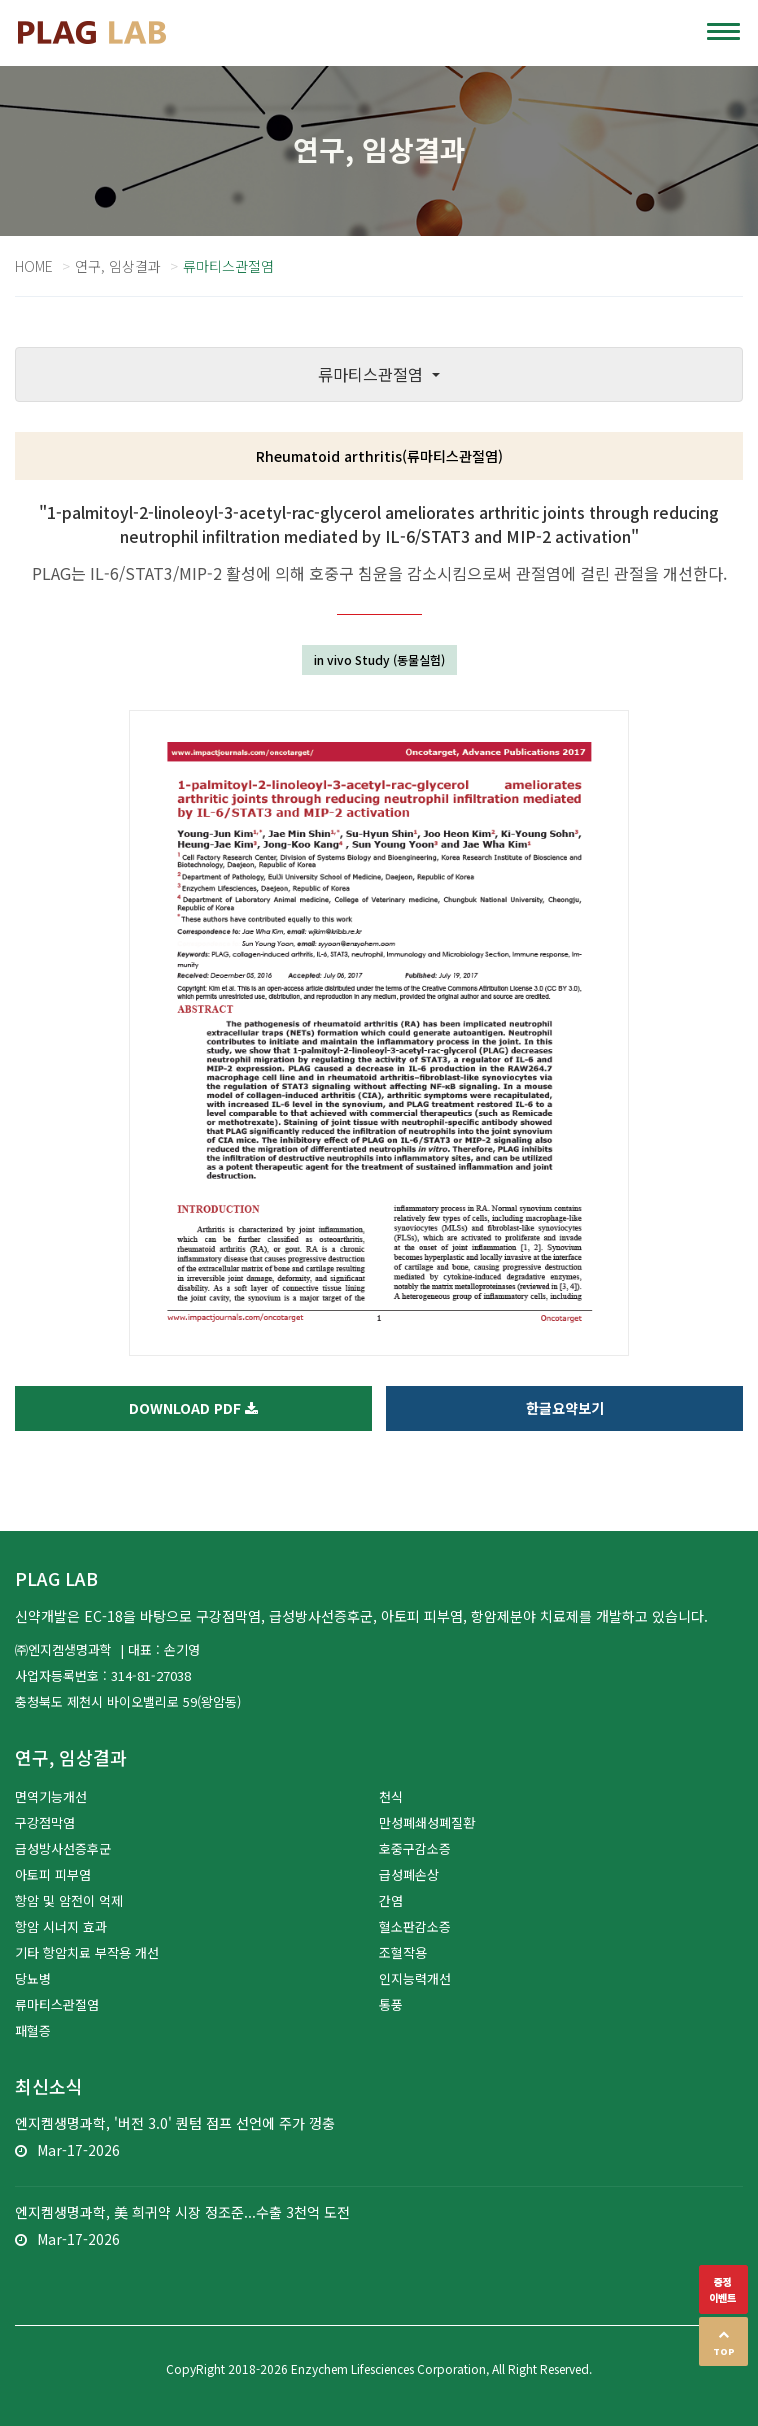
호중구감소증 (415, 1848)
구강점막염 (45, 1822)
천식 (391, 1796)
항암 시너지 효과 (61, 1926)
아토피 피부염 (53, 1874)
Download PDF (193, 1408)
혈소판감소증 (415, 1926)
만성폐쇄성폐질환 (427, 1822)
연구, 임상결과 (118, 266)
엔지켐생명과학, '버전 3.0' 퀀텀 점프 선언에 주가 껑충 (175, 2123)
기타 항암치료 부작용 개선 (87, 1952)
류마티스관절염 (57, 2004)
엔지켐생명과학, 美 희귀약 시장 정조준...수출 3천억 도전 (182, 2212)
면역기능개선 (51, 1796)
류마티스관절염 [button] (372, 374)
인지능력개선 (415, 1978)
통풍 (391, 2004)
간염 (391, 1900)
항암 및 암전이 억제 (69, 1900)
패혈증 (33, 2030)
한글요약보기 (565, 1408)
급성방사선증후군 (63, 1848)
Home (34, 266)
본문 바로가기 (0, 0)
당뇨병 (33, 1978)
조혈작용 (403, 1952)
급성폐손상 (409, 1874)
